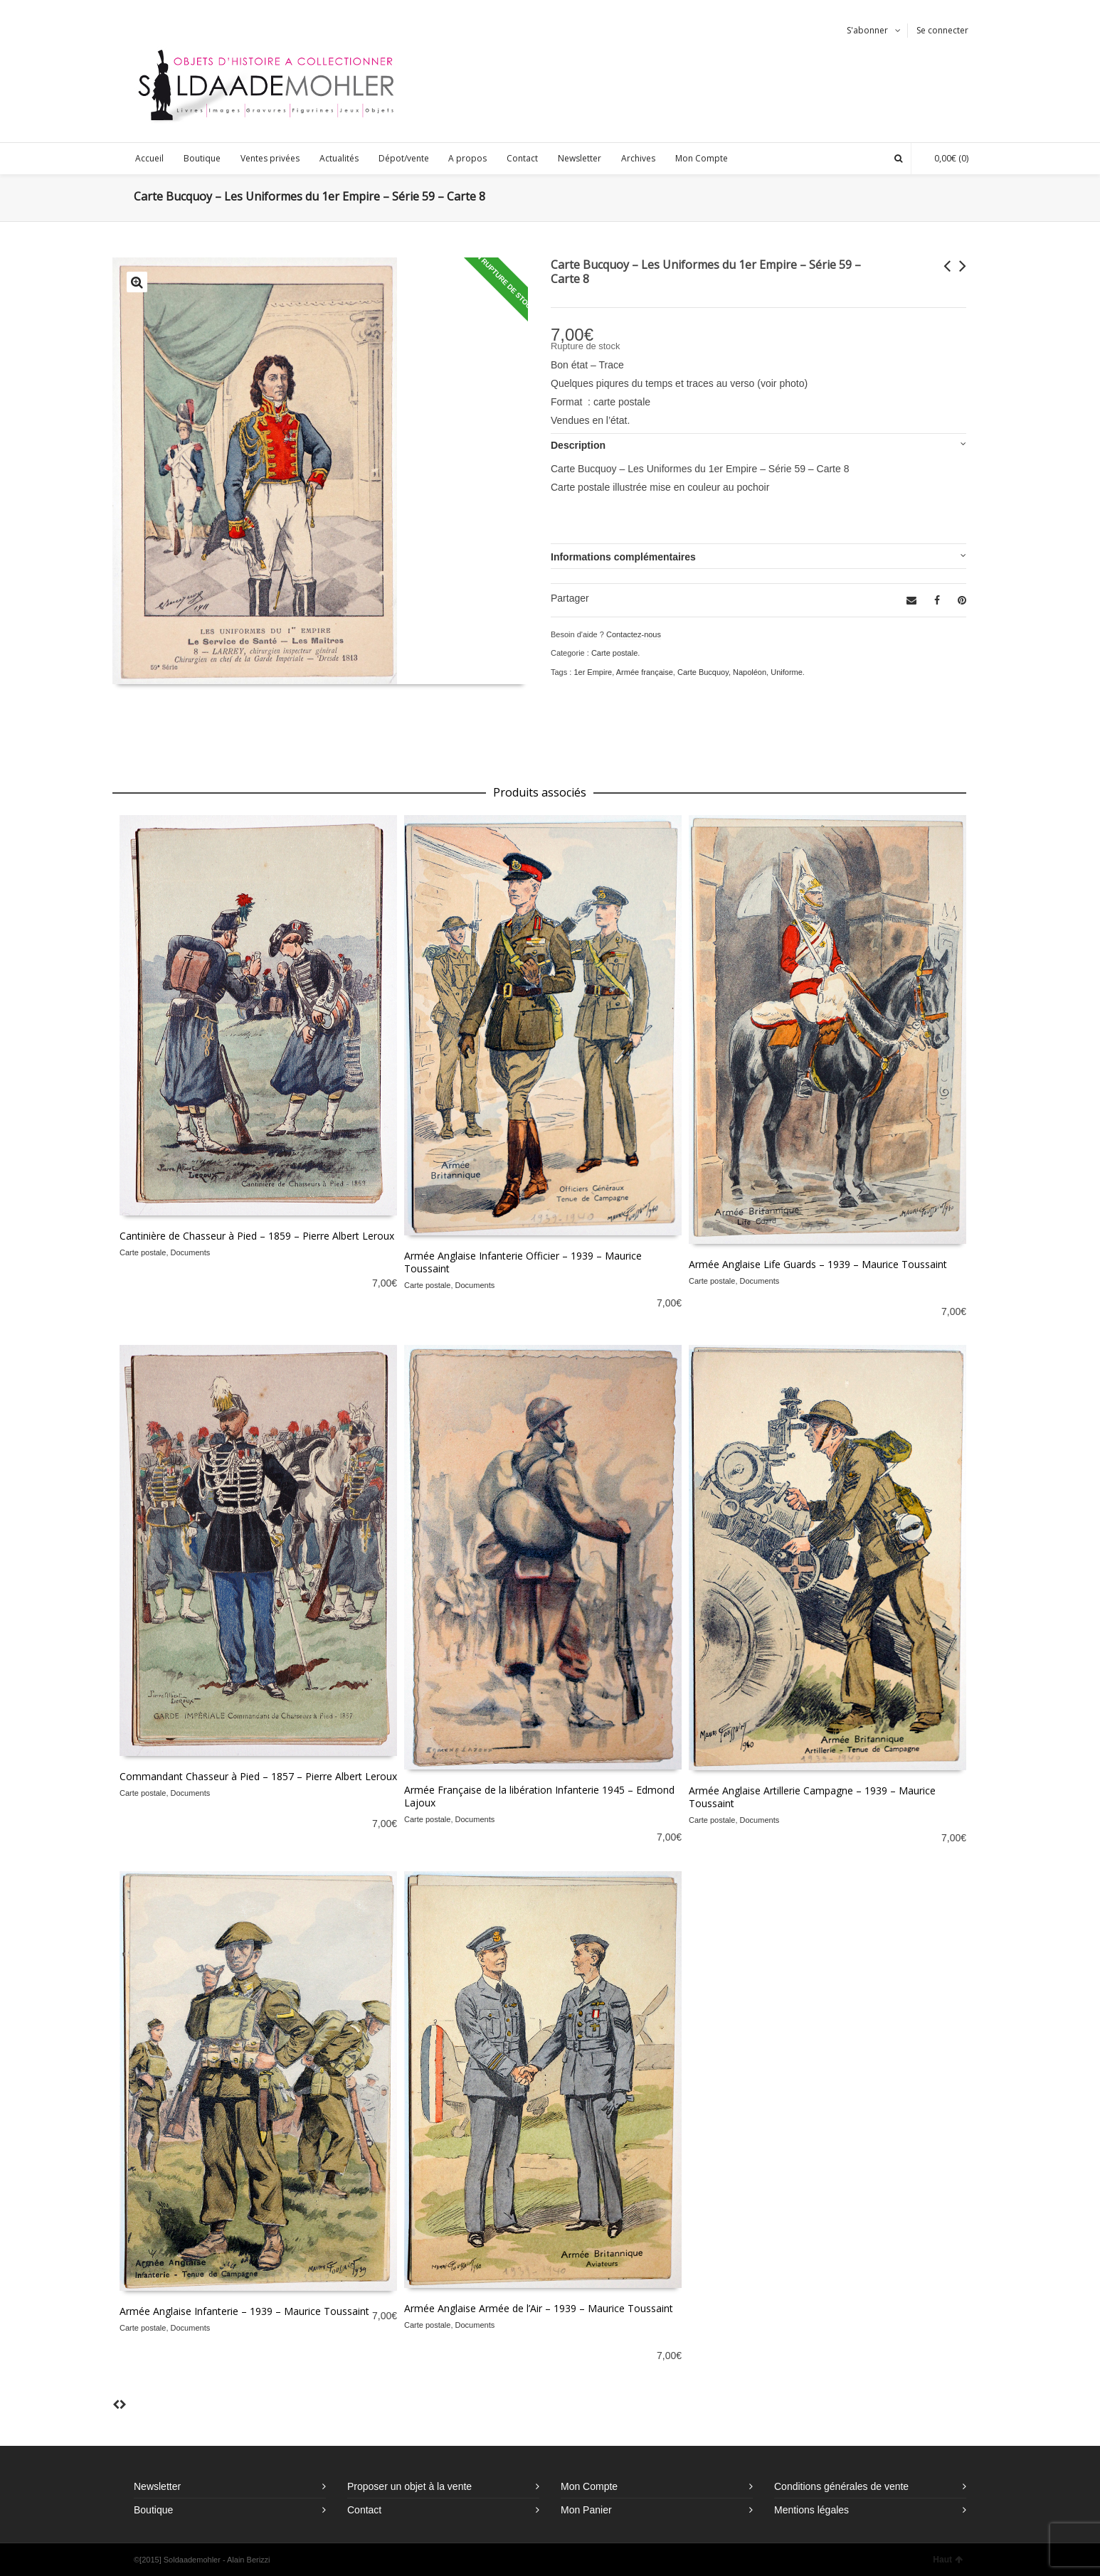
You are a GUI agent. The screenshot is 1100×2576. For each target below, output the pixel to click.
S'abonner (867, 30)
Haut (948, 2560)
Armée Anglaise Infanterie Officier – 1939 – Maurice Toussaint (523, 1262)
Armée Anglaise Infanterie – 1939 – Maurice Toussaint (244, 2311)
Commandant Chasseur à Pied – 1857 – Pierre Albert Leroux (258, 1776)
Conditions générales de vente (841, 2486)
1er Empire (592, 672)
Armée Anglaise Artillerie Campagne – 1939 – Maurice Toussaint (812, 1797)
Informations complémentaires (623, 557)
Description (578, 445)
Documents (191, 1252)
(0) (944, 158)
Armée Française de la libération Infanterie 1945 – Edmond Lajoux (539, 1796)
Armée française (644, 672)
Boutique (153, 2510)
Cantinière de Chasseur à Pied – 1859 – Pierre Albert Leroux (257, 1235)
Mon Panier (586, 2510)
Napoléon (749, 672)
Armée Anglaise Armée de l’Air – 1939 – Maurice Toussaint (538, 2308)
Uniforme (787, 672)
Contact (364, 2510)
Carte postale (614, 653)
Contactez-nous (633, 634)
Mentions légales (811, 2510)
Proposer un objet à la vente (409, 2486)
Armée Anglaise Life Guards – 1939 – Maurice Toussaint (818, 1264)
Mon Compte (589, 2486)
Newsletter (157, 2486)
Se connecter (942, 30)
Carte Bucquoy (703, 672)
